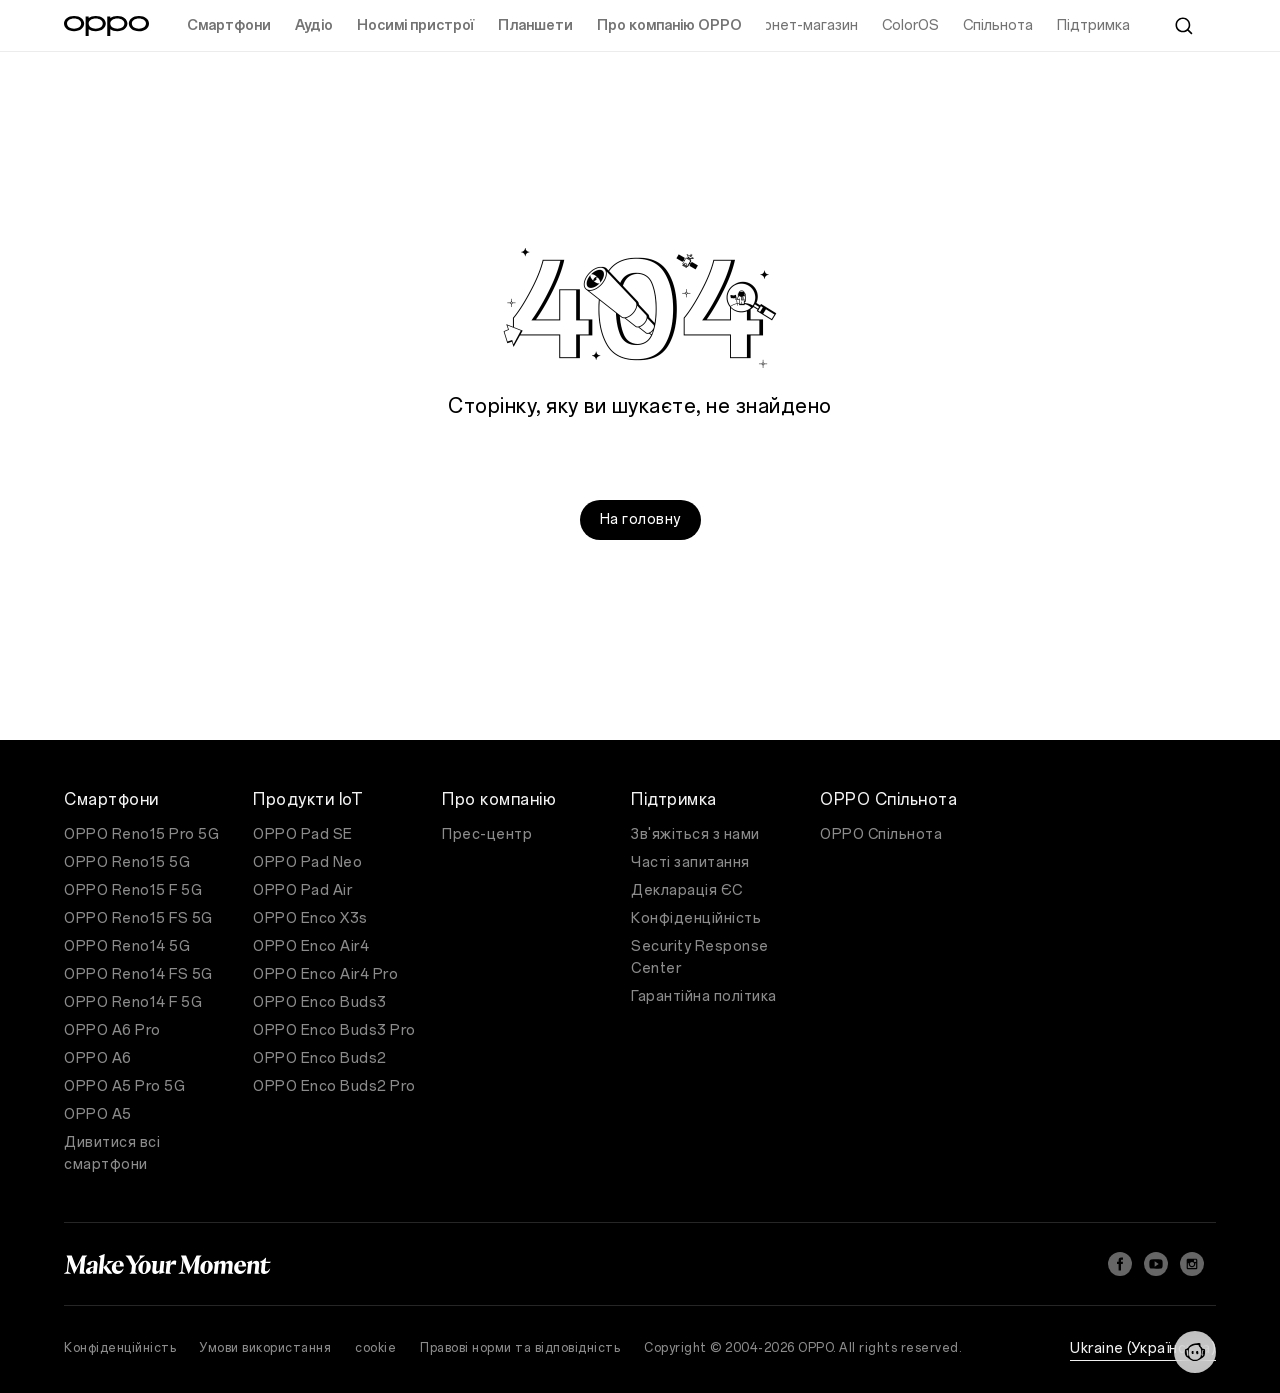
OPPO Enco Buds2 (320, 1058)
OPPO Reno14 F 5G (133, 1002)
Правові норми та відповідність (520, 1348)
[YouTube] (1156, 1264)
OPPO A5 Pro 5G (124, 1086)
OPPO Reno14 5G (127, 946)
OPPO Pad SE (303, 834)
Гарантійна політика (704, 996)
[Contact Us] (1195, 1352)
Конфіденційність (696, 918)
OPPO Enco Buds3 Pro (334, 1030)
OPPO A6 (98, 1058)
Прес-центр (487, 834)
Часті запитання (690, 862)
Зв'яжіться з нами (695, 834)
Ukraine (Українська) (1143, 1348)
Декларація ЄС (687, 890)
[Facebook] (1120, 1264)
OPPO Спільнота (881, 834)
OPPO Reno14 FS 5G (138, 974)
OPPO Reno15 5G (127, 862)
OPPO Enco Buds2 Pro (334, 1086)
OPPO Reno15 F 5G (133, 890)
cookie (375, 1348)
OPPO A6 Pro (112, 1030)
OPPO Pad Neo (307, 862)
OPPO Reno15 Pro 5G (141, 834)
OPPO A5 (98, 1114)
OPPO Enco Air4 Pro (325, 974)
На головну (640, 519)
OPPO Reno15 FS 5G (138, 918)
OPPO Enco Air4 (311, 946)
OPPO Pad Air (302, 890)
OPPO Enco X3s (310, 918)
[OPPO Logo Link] (106, 26)
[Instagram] (1192, 1264)
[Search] (1184, 26)
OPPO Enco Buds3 (320, 1002)
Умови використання (265, 1348)
